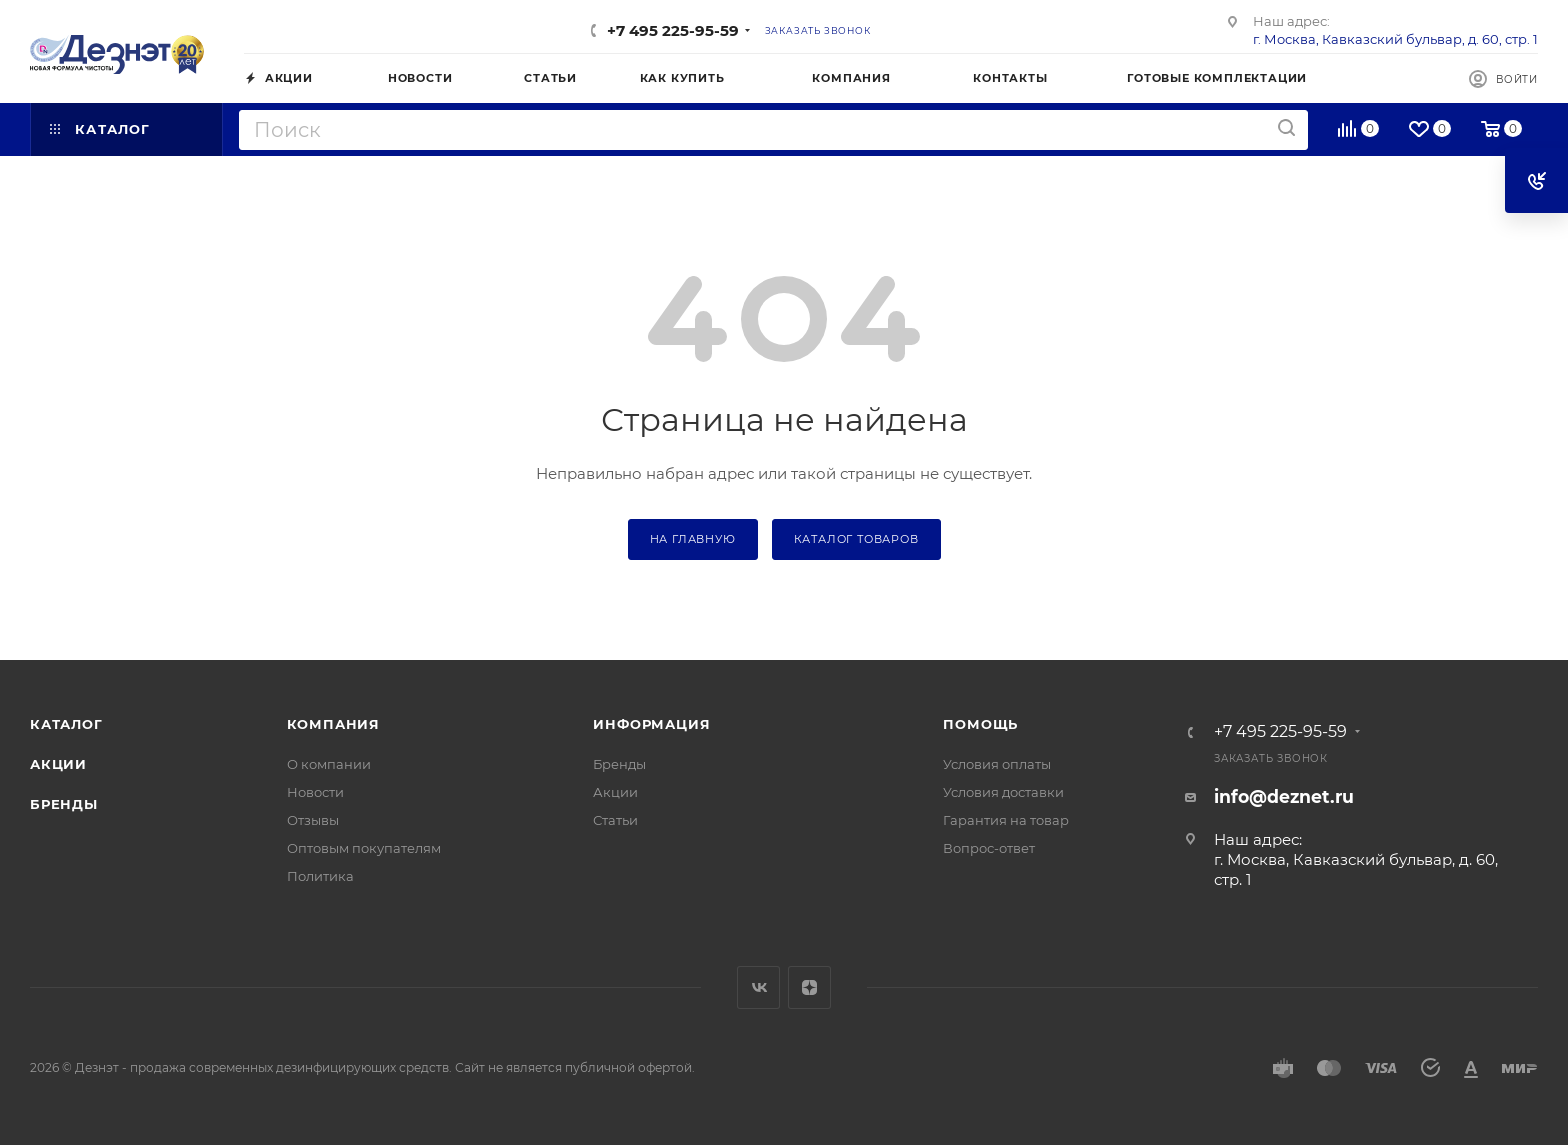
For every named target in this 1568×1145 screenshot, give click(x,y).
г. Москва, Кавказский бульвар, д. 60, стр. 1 (1395, 39)
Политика (320, 876)
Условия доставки (1003, 792)
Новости (315, 792)
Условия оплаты (997, 764)
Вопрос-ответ (989, 848)
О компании (329, 764)
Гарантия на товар (1006, 820)
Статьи (615, 820)
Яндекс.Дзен (809, 987)
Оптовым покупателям (364, 848)
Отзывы (313, 820)
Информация (651, 724)
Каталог (66, 724)
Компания (333, 724)
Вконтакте (758, 987)
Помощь (980, 724)
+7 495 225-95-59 (673, 30)
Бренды (64, 804)
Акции (58, 764)
